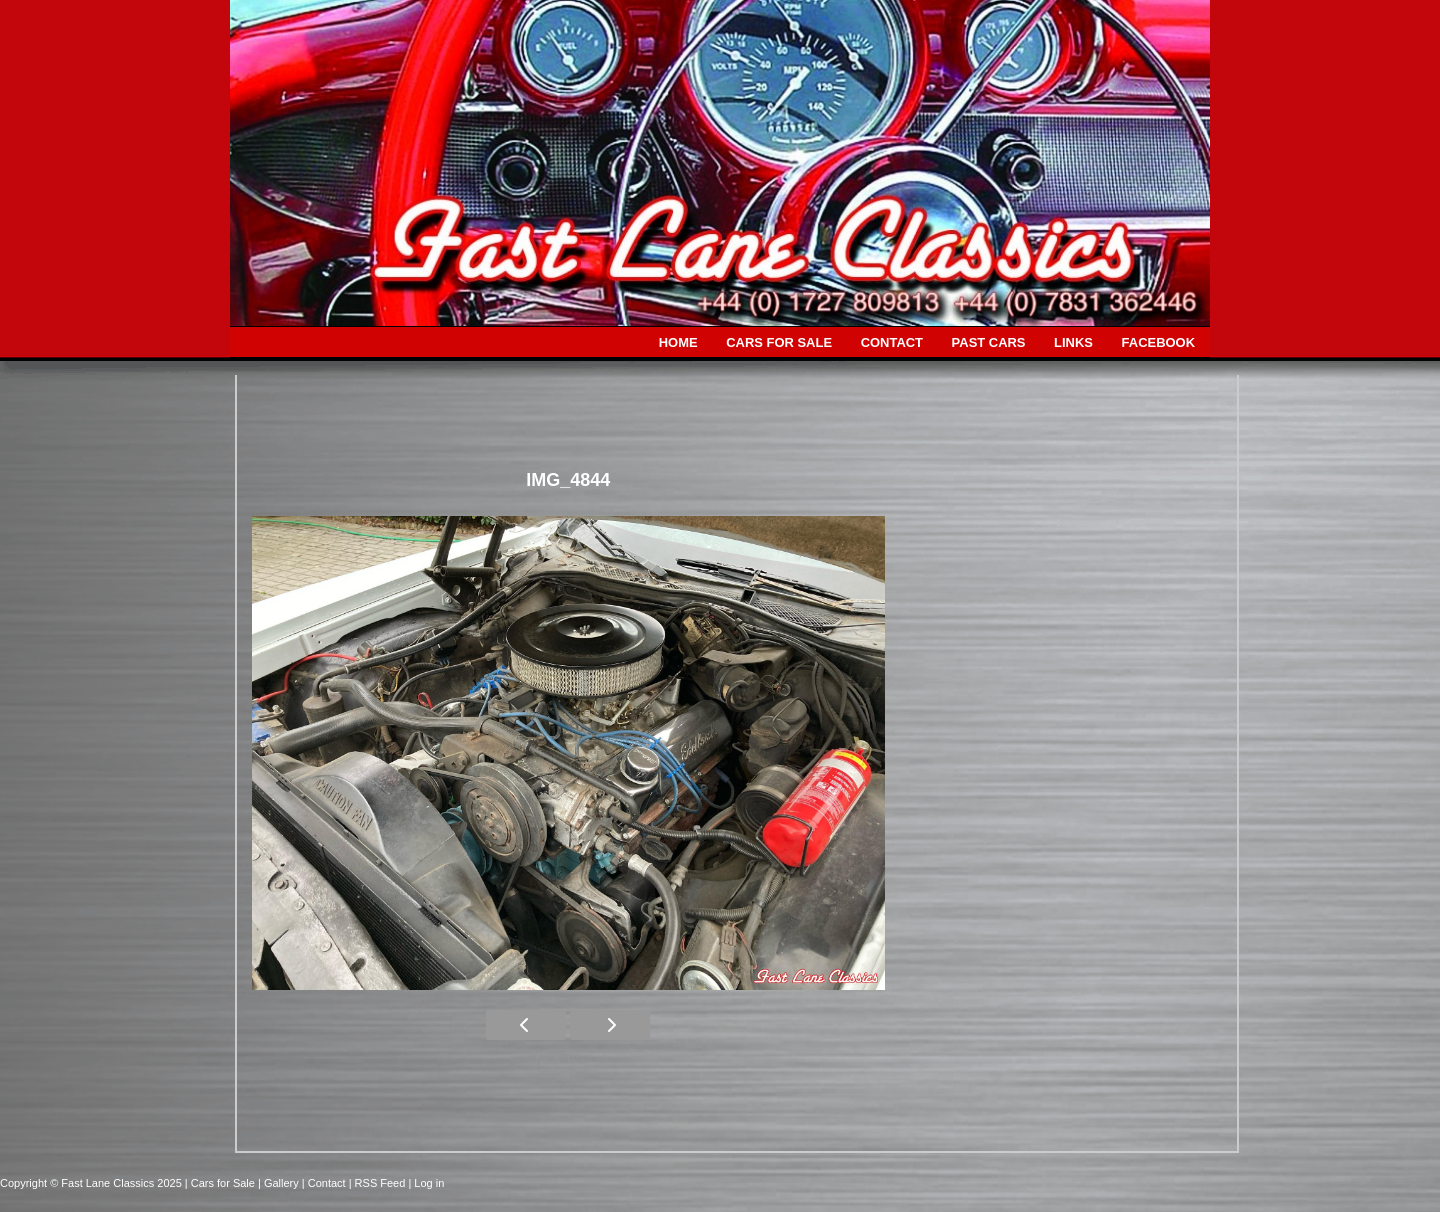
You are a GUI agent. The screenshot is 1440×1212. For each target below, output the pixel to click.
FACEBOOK (1158, 342)
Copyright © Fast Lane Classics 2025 (92, 1183)
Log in (429, 1183)
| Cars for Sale (221, 1183)
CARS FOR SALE (779, 342)
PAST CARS (989, 342)
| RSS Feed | (382, 1183)
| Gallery (280, 1183)
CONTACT (892, 342)
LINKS (1073, 342)
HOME (678, 342)
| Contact (325, 1183)
